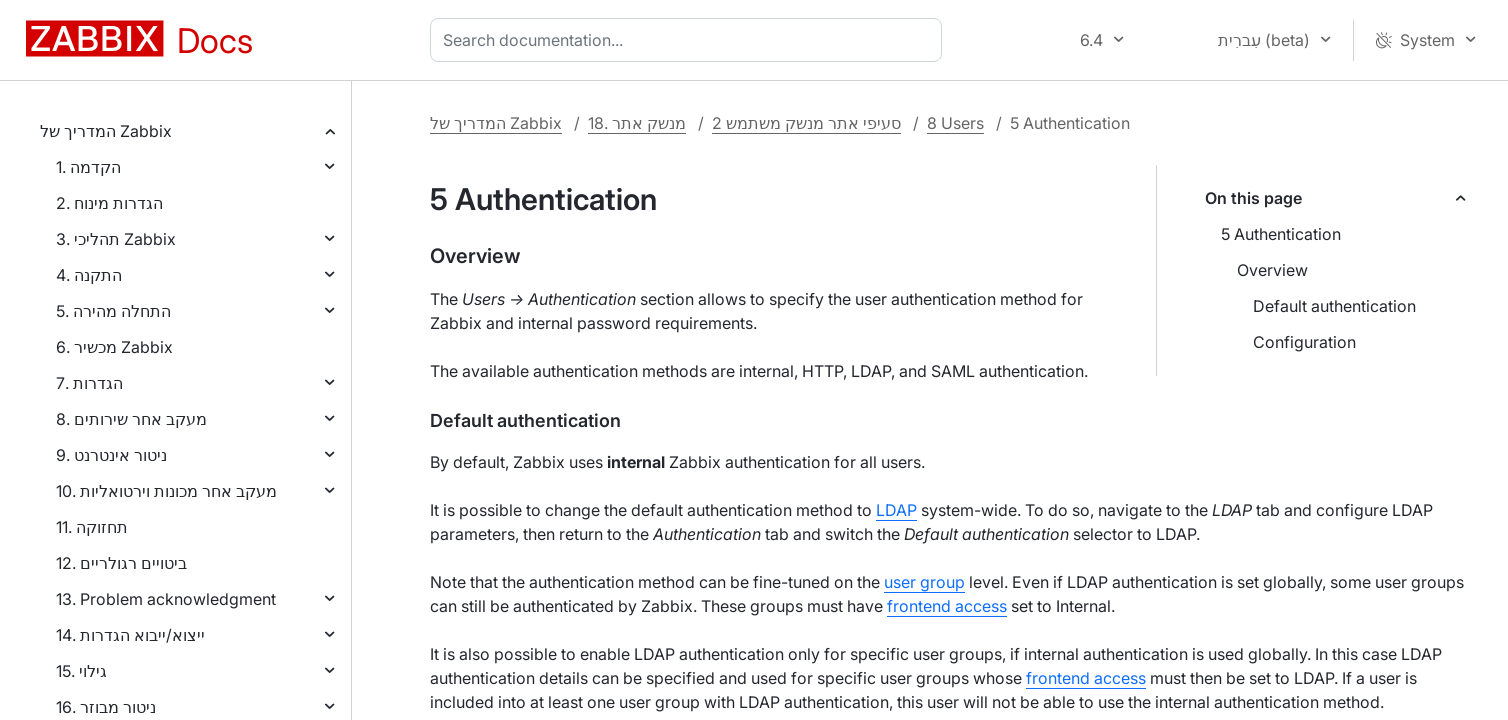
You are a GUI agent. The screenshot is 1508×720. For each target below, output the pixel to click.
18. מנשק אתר (637, 123)
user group (924, 582)
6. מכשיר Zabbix (114, 347)
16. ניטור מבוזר (106, 707)
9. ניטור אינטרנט (111, 455)
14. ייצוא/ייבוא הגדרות (130, 635)
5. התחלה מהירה (113, 311)
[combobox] (690, 40)
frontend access (947, 606)
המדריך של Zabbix (106, 131)
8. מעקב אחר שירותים (131, 419)
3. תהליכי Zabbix (116, 239)
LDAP (896, 510)
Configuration (1304, 342)
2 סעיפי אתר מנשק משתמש (806, 123)
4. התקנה (89, 275)
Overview (1272, 270)
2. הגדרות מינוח (109, 203)
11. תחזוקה (92, 527)
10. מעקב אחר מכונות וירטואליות (166, 491)
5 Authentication (1281, 234)
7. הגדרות (89, 383)
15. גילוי (81, 671)
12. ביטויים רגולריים (121, 563)
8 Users (955, 123)
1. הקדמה (88, 167)
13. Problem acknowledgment (166, 599)
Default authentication (1334, 306)
